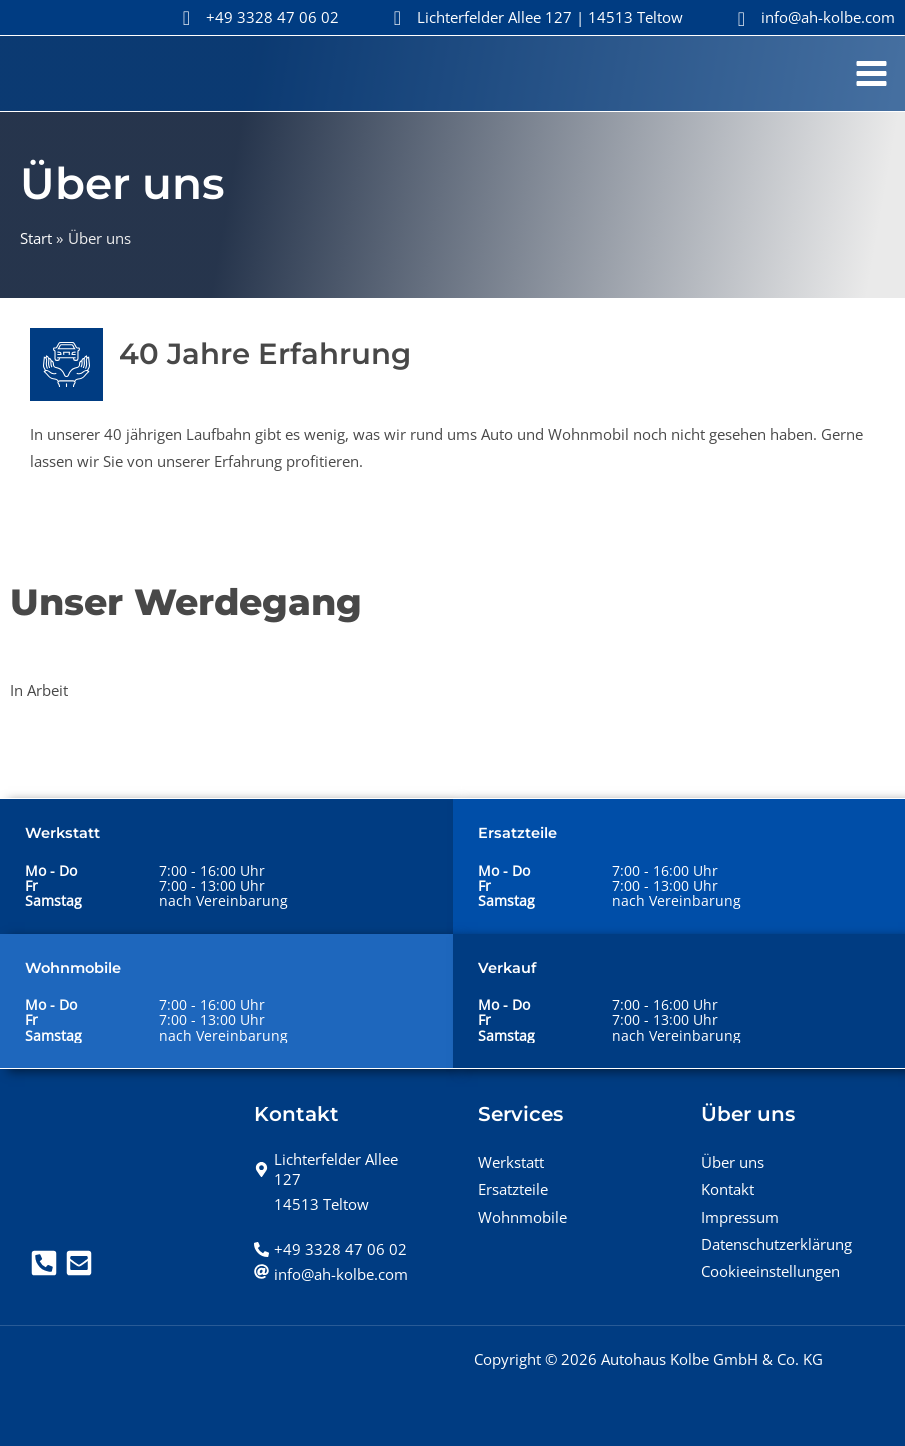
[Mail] (79, 1263)
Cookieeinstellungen (770, 1271)
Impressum (740, 1217)
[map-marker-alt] (341, 1169)
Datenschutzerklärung (776, 1244)
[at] (331, 1274)
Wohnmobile (522, 1217)
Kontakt (727, 1189)
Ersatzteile (513, 1189)
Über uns (732, 1162)
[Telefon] (44, 1263)
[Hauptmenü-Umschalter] (871, 73)
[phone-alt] (330, 1249)
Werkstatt (511, 1162)
